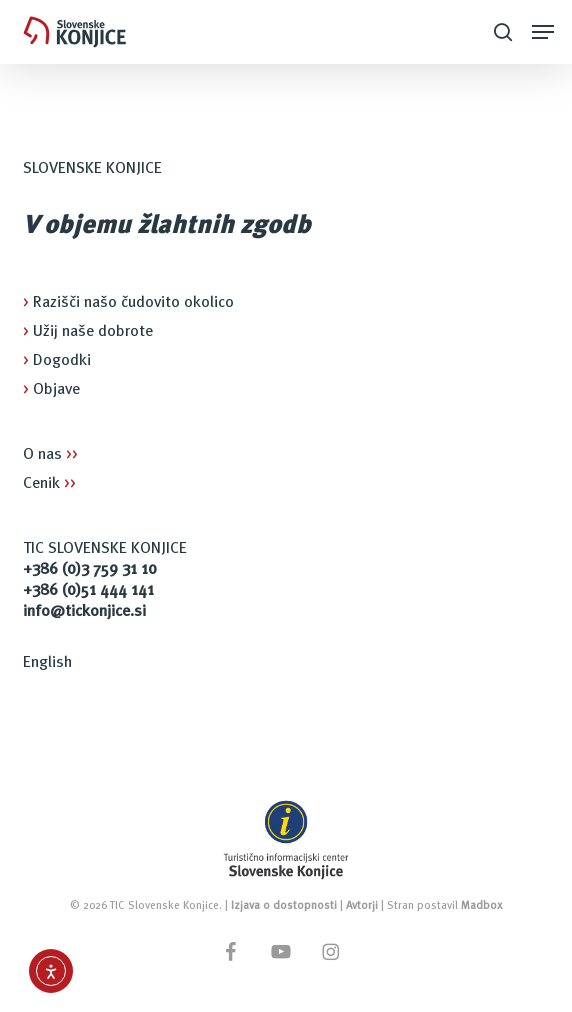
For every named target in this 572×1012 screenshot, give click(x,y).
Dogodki (57, 361)
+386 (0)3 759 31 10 (90, 570)
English (47, 663)
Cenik (49, 484)
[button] (543, 32)
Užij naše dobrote (88, 332)
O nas (50, 455)
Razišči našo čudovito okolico (128, 303)
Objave (51, 390)
